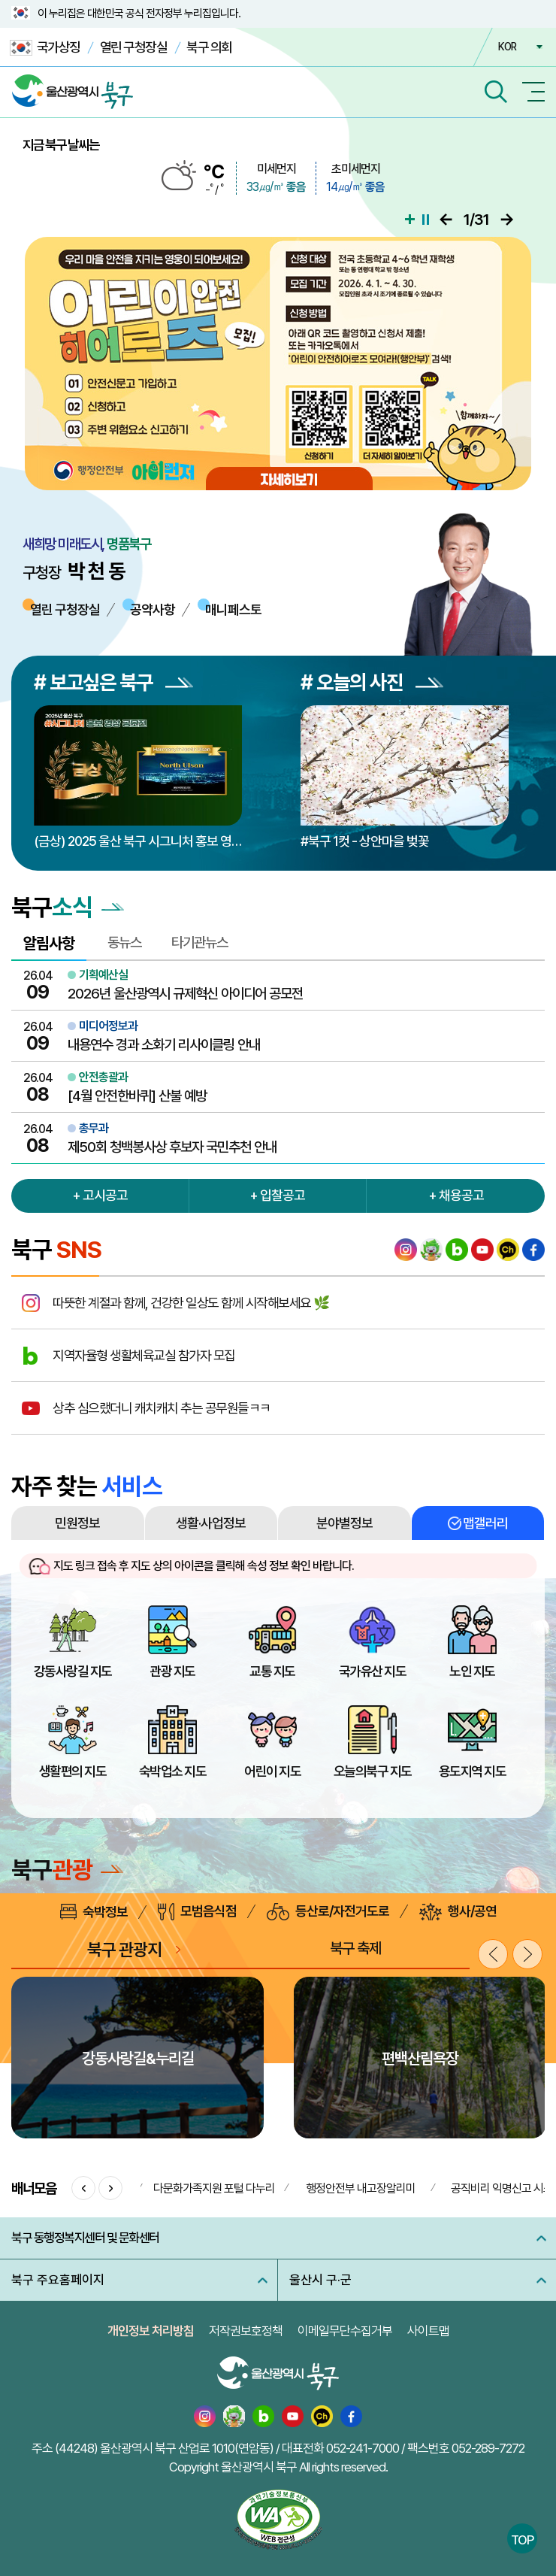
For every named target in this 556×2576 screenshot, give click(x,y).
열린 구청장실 (134, 47)
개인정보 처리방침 (150, 2330)
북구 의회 (209, 47)
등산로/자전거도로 (328, 1911)
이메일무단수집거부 (345, 2330)
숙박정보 (94, 1912)
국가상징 (45, 47)
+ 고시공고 (100, 1195)
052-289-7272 (488, 2448)
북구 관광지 (124, 1949)
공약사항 (152, 609)
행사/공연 (458, 1911)
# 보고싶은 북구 (113, 682)
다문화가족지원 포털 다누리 (214, 2188)
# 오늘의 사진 (372, 682)
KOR (507, 47)
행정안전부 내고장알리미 (360, 2188)
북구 (67, 1870)
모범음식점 (197, 1911)
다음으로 (506, 220)
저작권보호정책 (246, 2330)
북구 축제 (355, 1948)
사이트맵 (428, 2330)
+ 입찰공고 (277, 1195)
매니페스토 (233, 609)
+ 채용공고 (456, 1195)
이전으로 (446, 220)
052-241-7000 (362, 2448)
